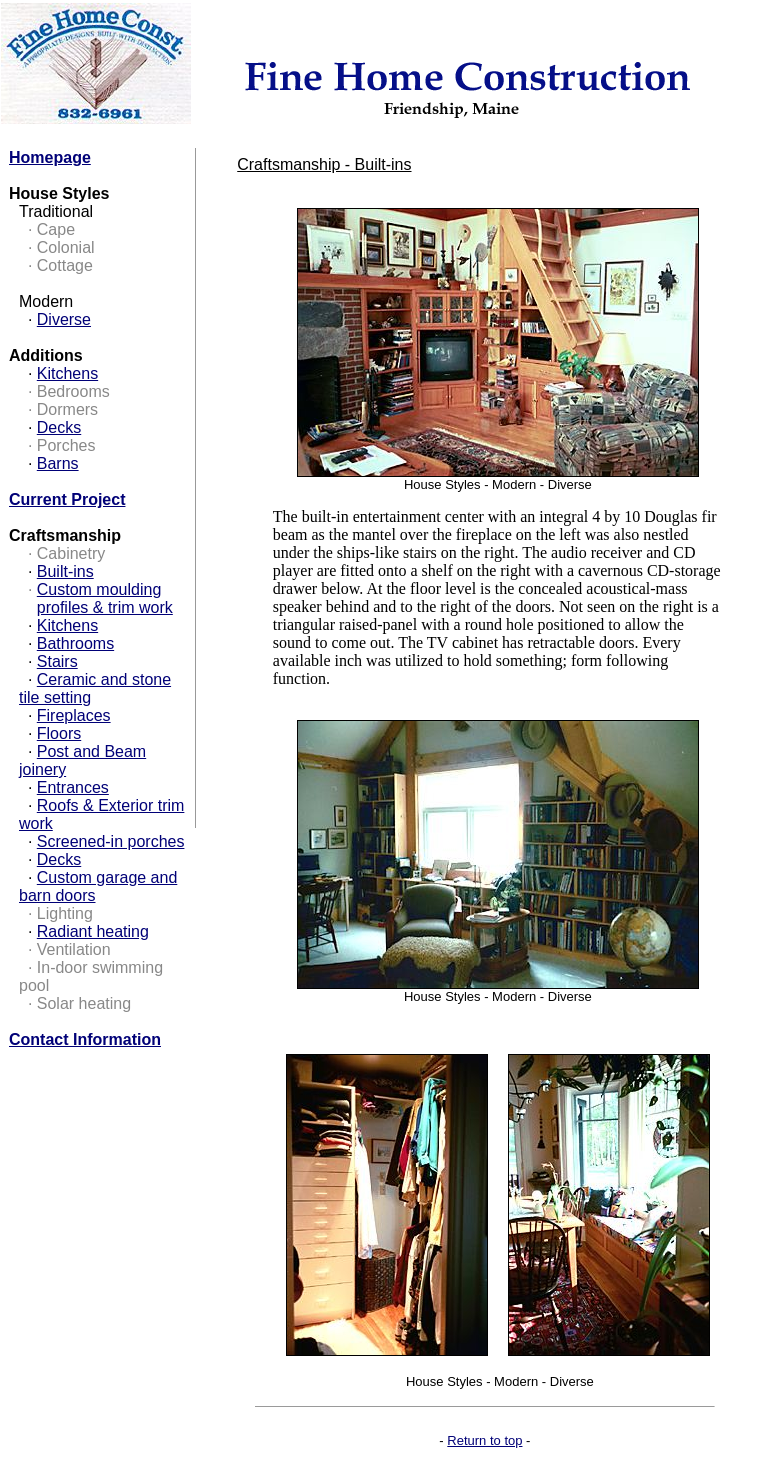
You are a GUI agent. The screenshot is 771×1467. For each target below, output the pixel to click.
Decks (59, 427)
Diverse (64, 319)
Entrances (73, 787)
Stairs (57, 661)
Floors (59, 733)
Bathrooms (75, 643)
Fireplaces (74, 715)
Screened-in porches (111, 841)
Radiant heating (93, 931)
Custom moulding (99, 589)
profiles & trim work (105, 607)
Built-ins (65, 571)
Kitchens (67, 373)
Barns (58, 463)
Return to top (484, 1440)
